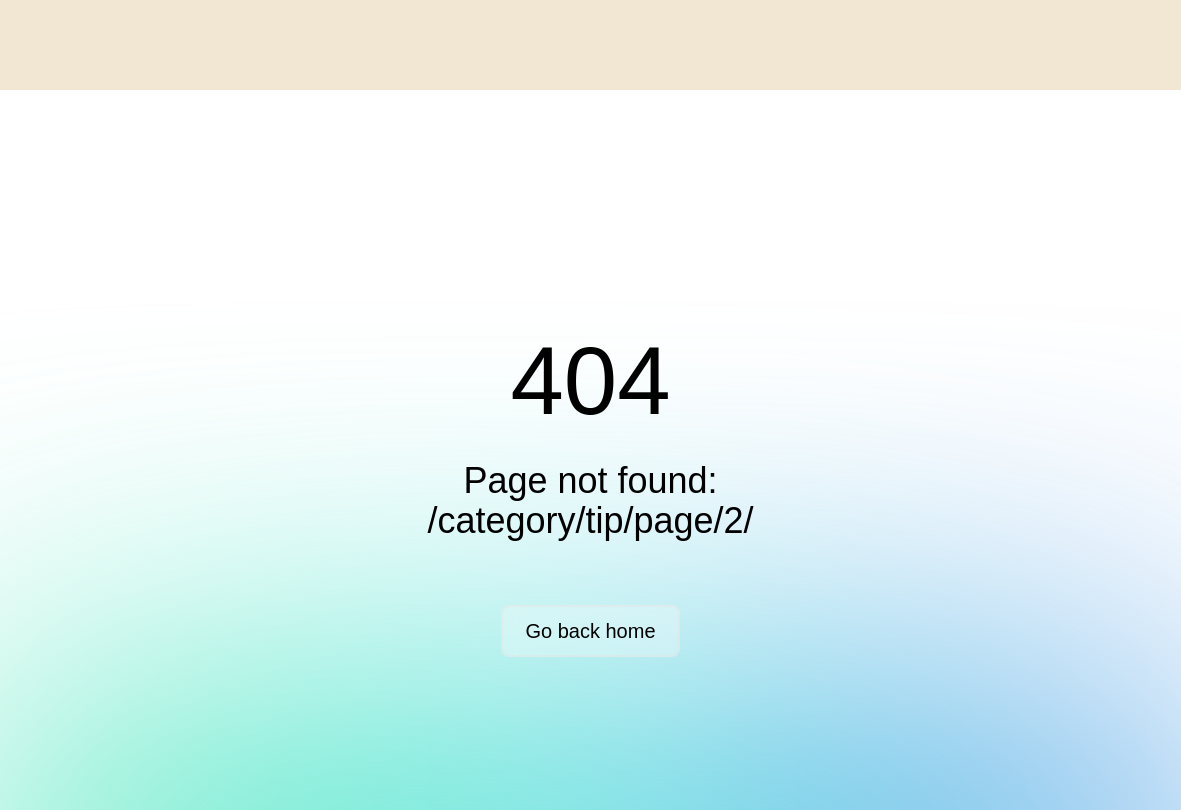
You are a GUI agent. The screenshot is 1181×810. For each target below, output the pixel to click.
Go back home (590, 631)
